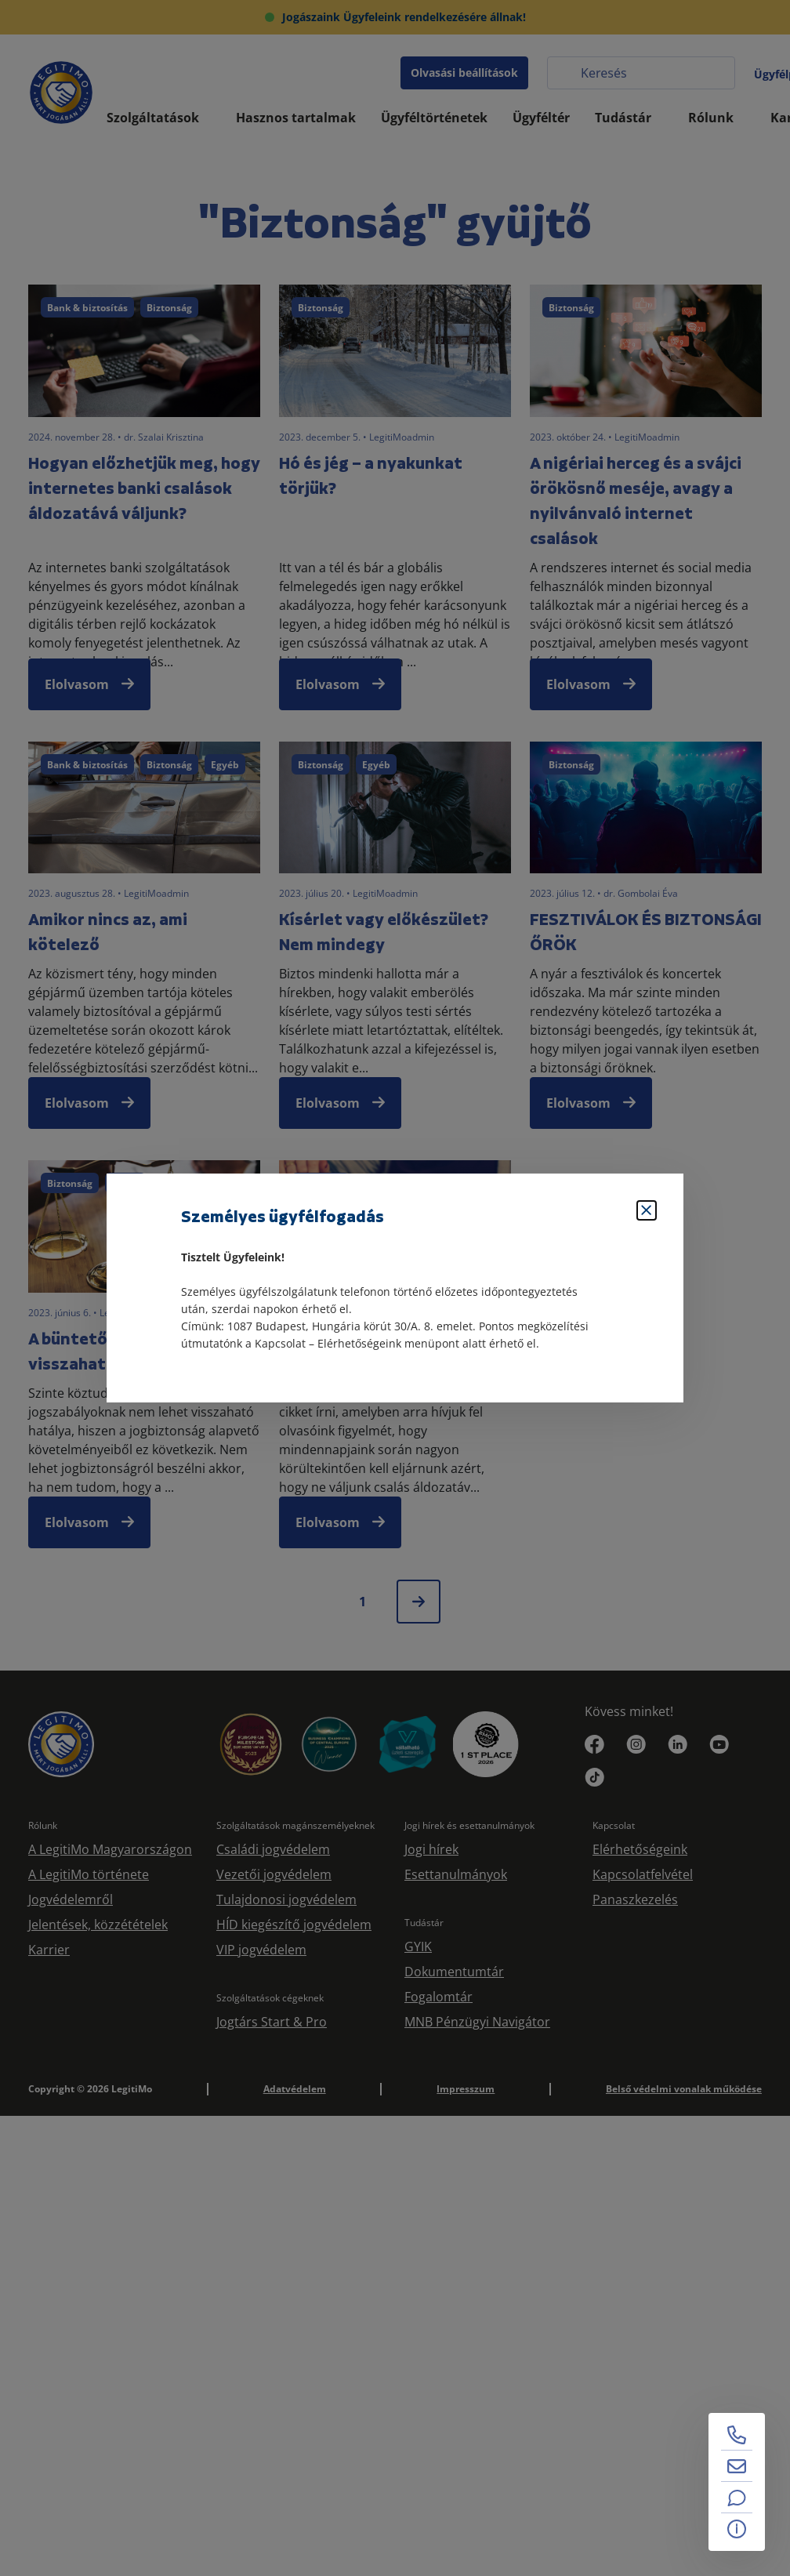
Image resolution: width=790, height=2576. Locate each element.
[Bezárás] (646, 1210)
